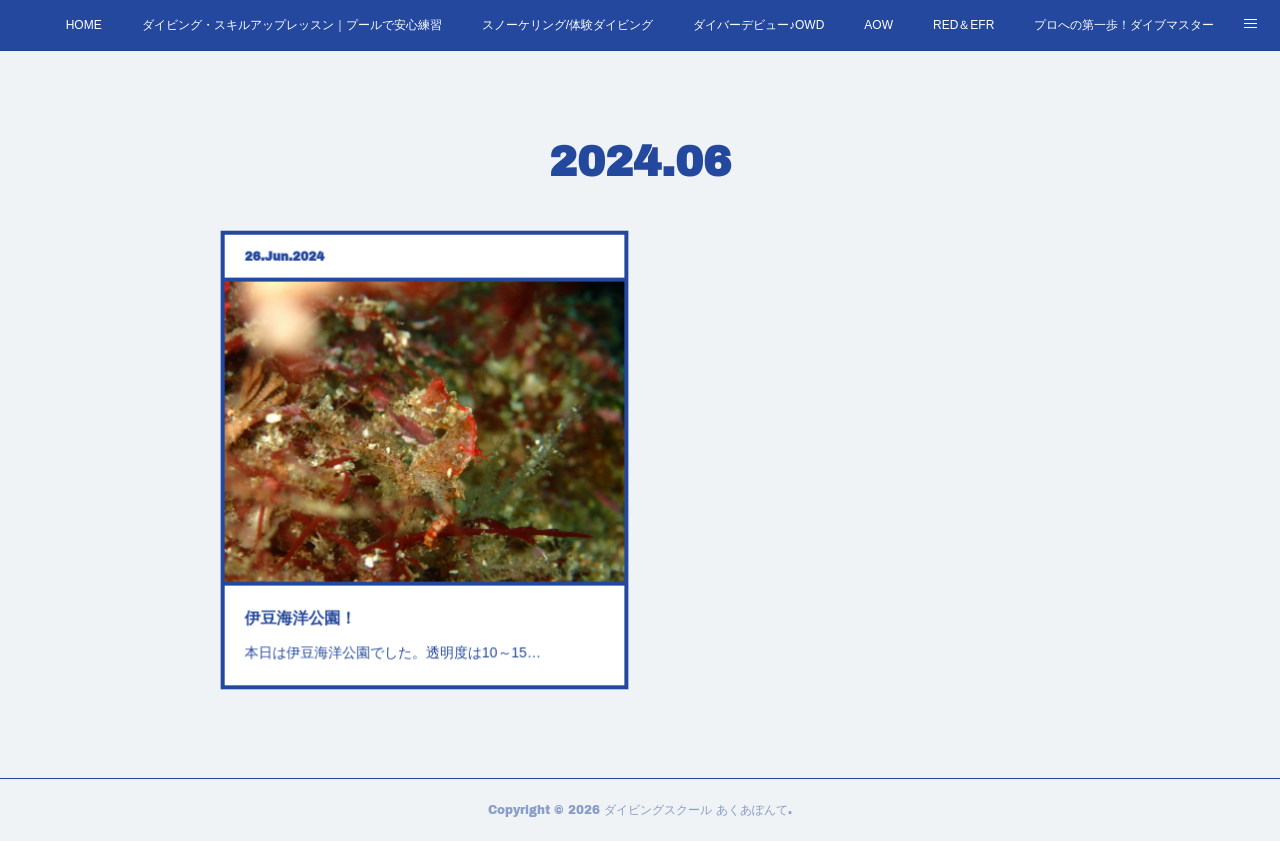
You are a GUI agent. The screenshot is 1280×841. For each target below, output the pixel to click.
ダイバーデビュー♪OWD (758, 25)
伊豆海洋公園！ (308, 607)
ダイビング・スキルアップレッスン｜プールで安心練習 (292, 25)
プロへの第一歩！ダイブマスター (1124, 25)
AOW (878, 25)
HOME (84, 25)
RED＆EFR (963, 25)
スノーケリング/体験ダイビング (567, 25)
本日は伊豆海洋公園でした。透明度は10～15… (394, 640)
